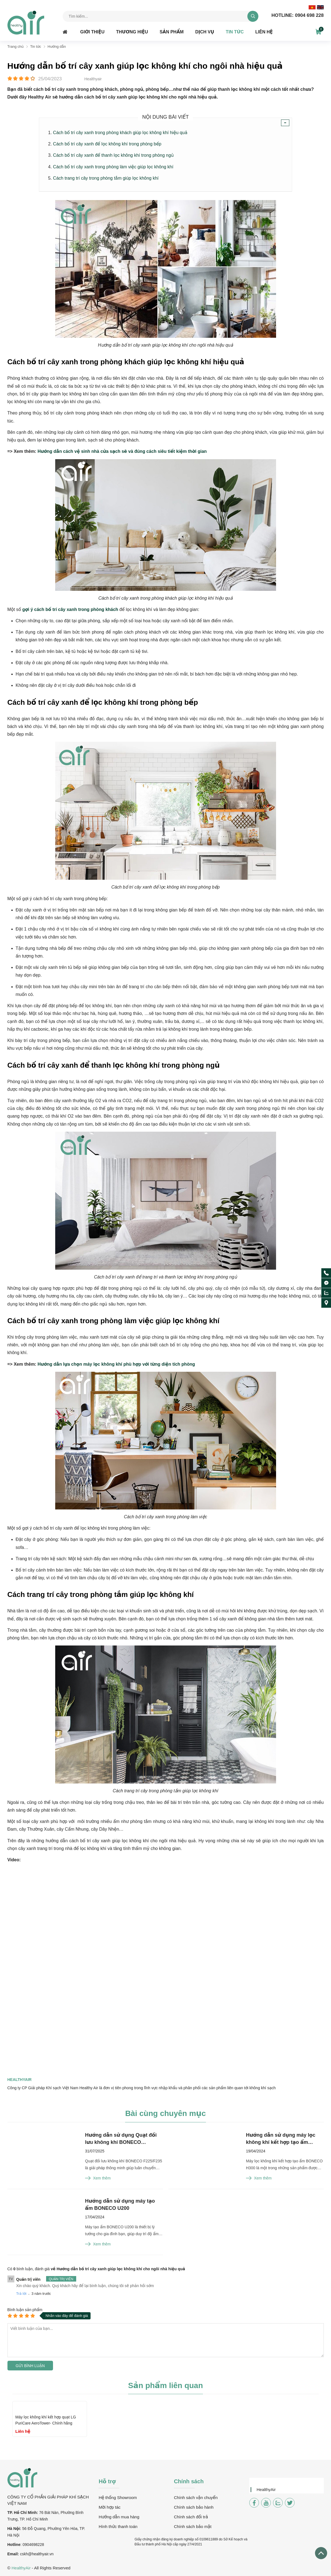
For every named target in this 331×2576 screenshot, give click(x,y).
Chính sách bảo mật (192, 2526)
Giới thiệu (92, 32)
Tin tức (235, 32)
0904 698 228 (297, 15)
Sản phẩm (172, 32)
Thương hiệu (132, 32)
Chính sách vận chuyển (196, 2497)
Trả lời (21, 2293)
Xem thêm (98, 2178)
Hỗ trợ (107, 2481)
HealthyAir (266, 2489)
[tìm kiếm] (252, 16)
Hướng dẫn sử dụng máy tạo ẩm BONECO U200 (120, 2204)
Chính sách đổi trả (191, 2516)
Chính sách (189, 2481)
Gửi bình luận (30, 2366)
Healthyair (19, 2079)
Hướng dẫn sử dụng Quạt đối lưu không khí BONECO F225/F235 (121, 2139)
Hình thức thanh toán (118, 2526)
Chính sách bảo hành (193, 2507)
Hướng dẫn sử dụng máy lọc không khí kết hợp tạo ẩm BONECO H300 (280, 2139)
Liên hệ (264, 32)
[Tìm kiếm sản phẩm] (160, 16)
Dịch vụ (204, 32)
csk (23, 2554)
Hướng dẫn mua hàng (119, 2516)
